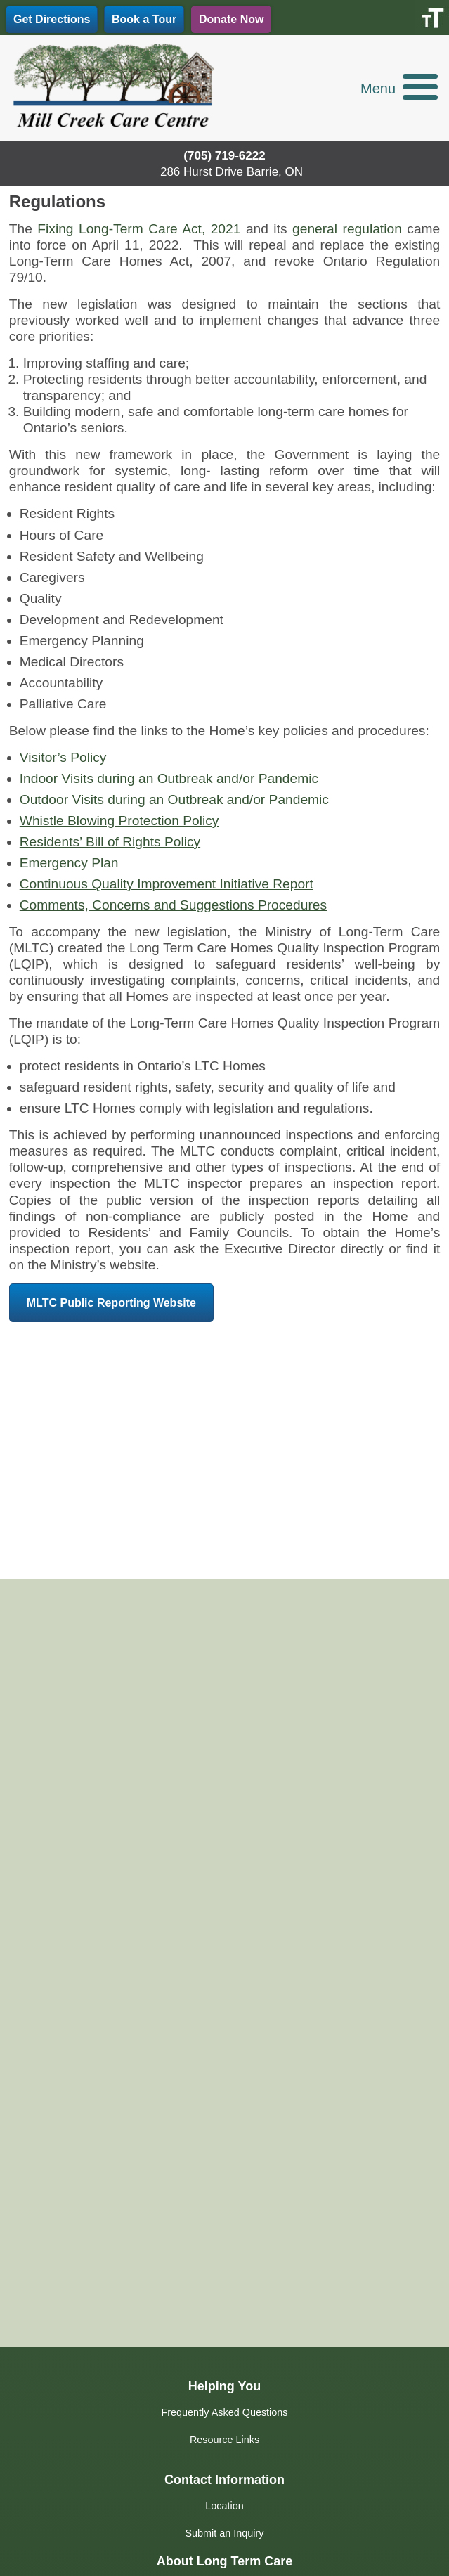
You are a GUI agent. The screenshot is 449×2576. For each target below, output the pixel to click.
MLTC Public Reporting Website (111, 1303)
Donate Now (231, 19)
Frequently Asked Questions (225, 2412)
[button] (399, 93)
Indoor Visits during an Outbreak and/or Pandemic (169, 778)
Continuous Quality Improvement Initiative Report (166, 883)
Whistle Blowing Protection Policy (119, 820)
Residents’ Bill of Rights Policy (110, 841)
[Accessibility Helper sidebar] (432, 17)
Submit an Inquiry (225, 2533)
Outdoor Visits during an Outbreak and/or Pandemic (174, 799)
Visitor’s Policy (63, 757)
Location (224, 2505)
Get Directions (51, 19)
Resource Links (224, 2439)
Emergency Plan (69, 862)
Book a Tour (144, 19)
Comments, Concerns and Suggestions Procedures (173, 905)
